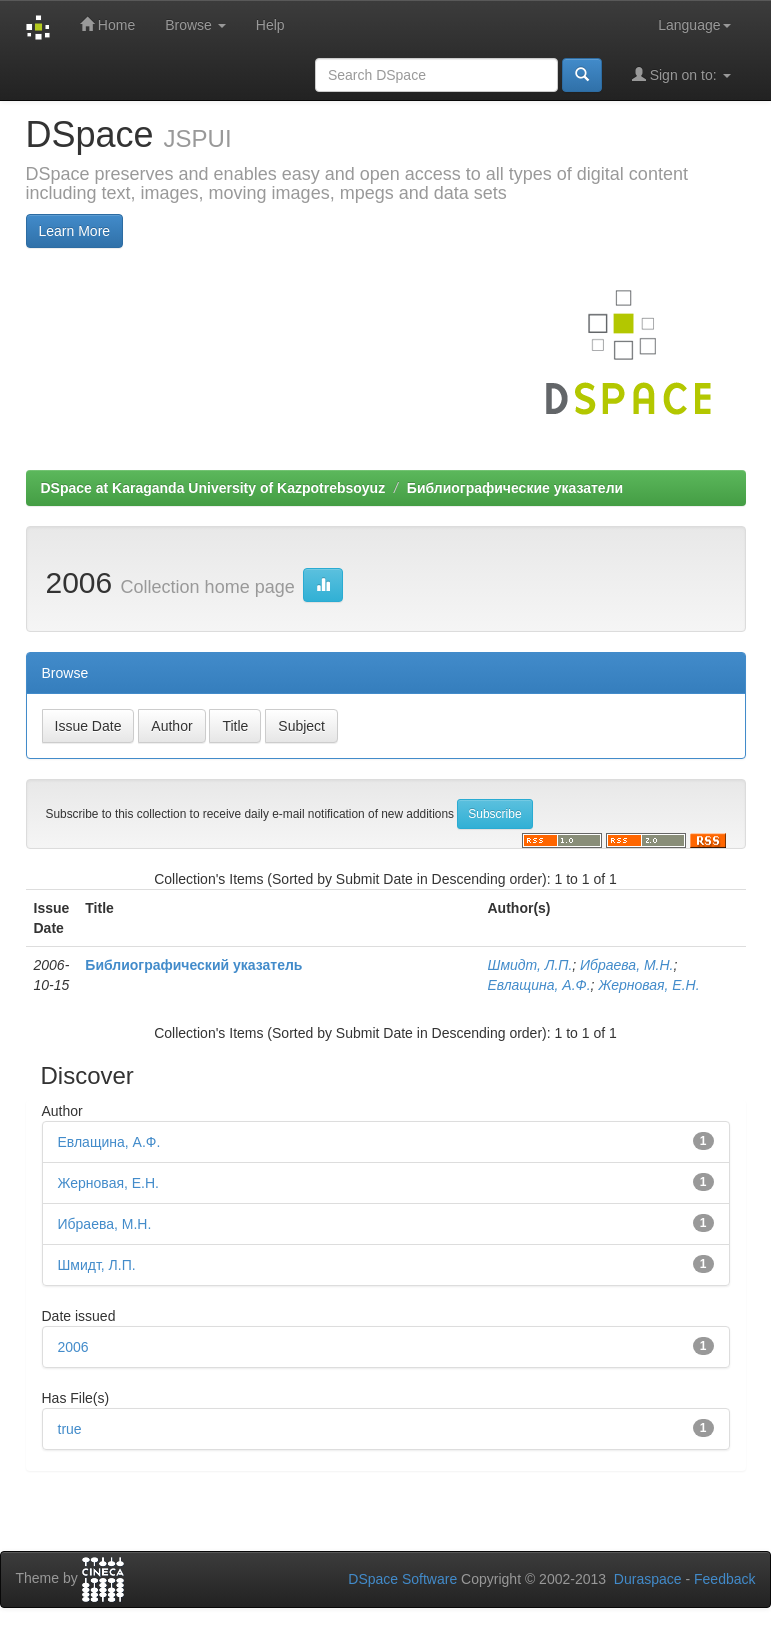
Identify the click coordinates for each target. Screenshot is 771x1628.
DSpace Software (402, 1579)
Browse (195, 25)
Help (270, 25)
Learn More (75, 231)
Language (694, 25)
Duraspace (648, 1579)
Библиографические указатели (515, 488)
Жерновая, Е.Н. (648, 985)
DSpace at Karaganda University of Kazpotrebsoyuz (213, 488)
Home (107, 24)
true (70, 1429)
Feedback (724, 1579)
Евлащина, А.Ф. (539, 985)
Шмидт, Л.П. (530, 965)
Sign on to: (681, 74)
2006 (73, 1347)
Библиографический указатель (193, 965)
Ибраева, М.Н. (626, 965)
